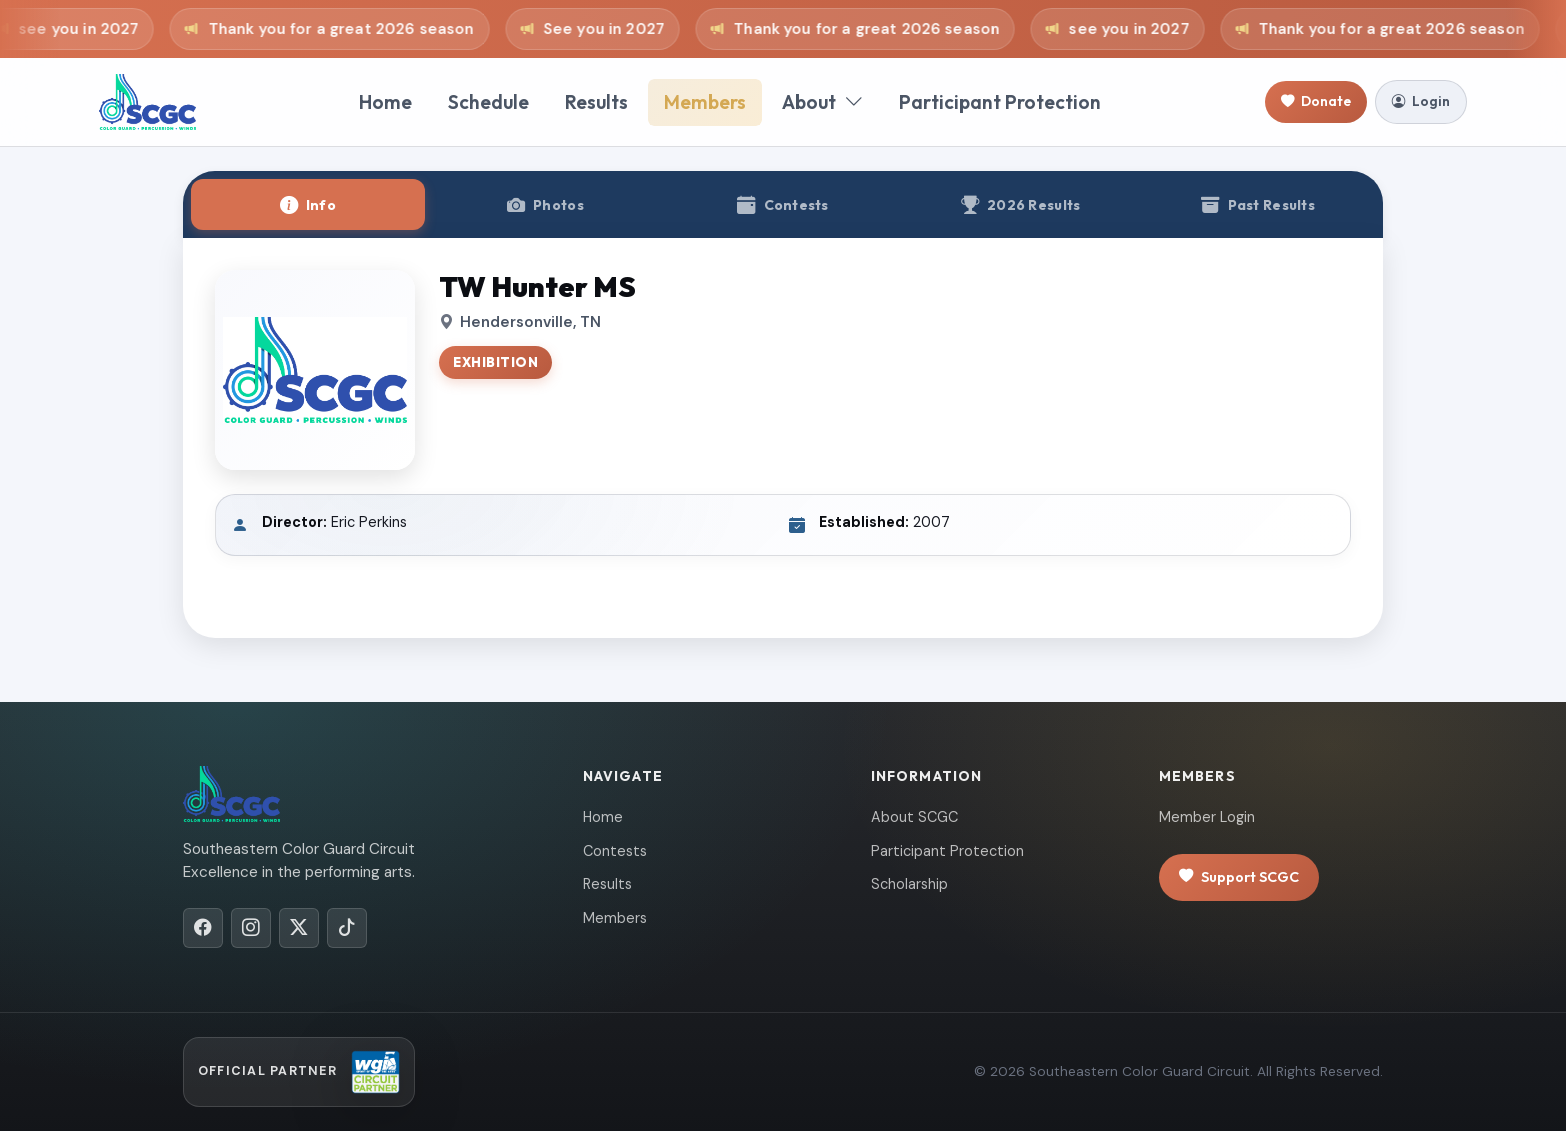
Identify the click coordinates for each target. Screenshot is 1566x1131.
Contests (615, 851)
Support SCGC (1239, 877)
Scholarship (909, 884)
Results (596, 102)
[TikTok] (347, 928)
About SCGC (914, 817)
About (822, 102)
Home (385, 102)
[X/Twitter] (299, 928)
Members (705, 102)
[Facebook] (203, 928)
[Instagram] (251, 928)
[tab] (308, 204)
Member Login (1207, 817)
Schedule (488, 102)
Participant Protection (1000, 102)
